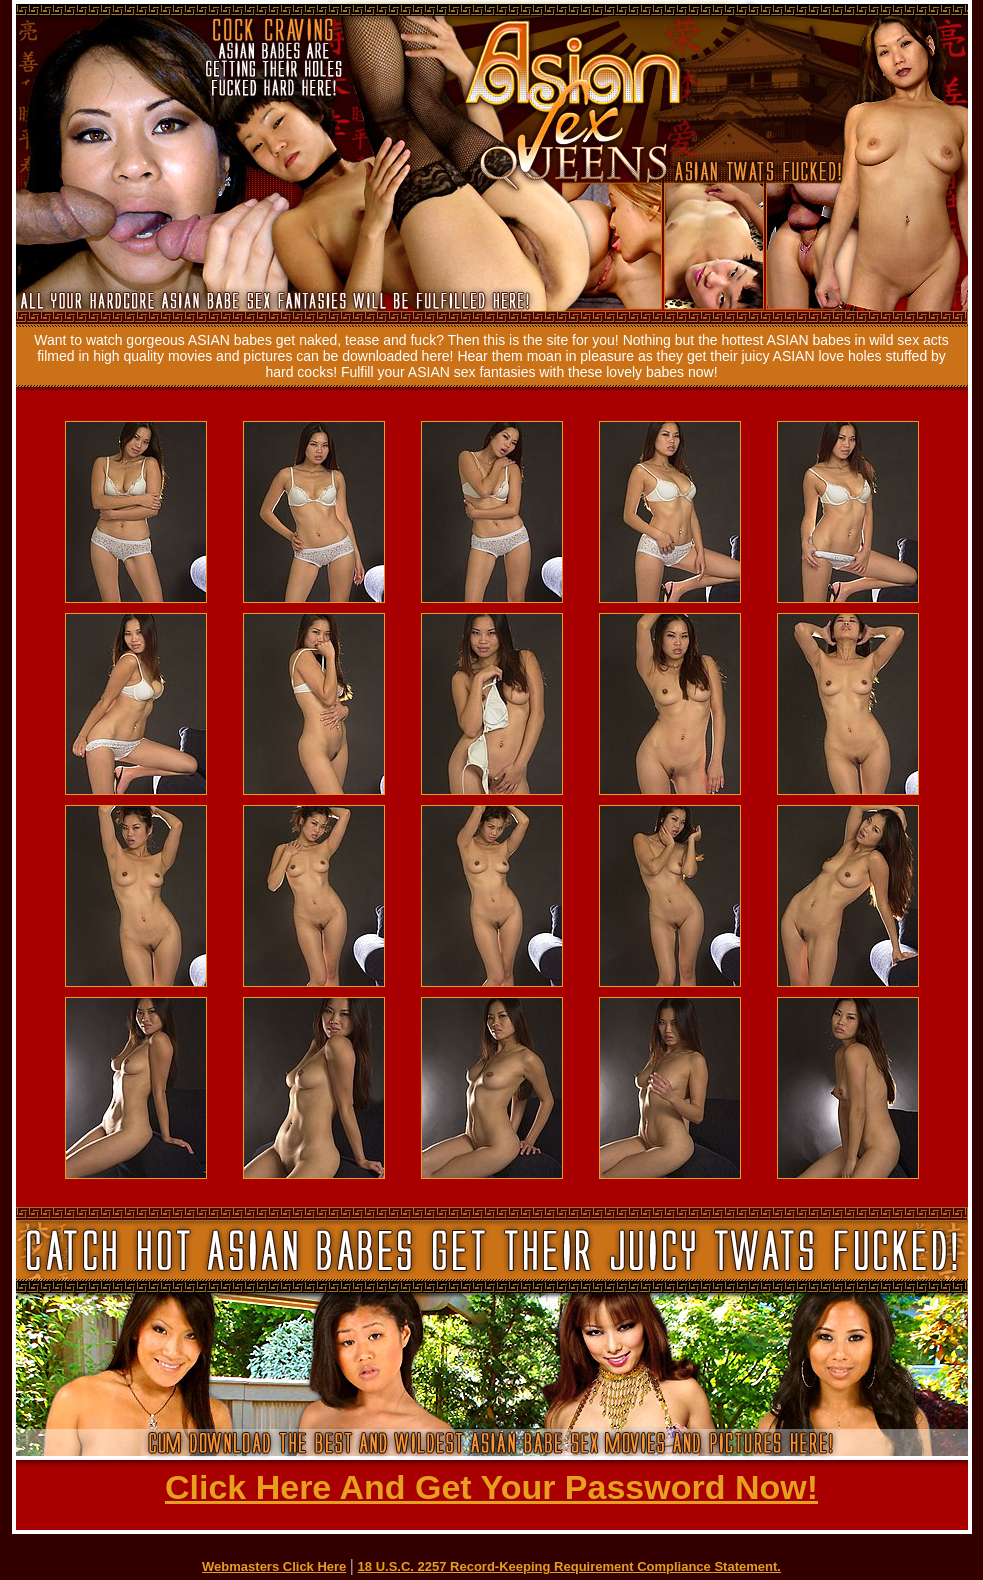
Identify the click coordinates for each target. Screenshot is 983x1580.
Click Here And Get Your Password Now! (491, 1487)
